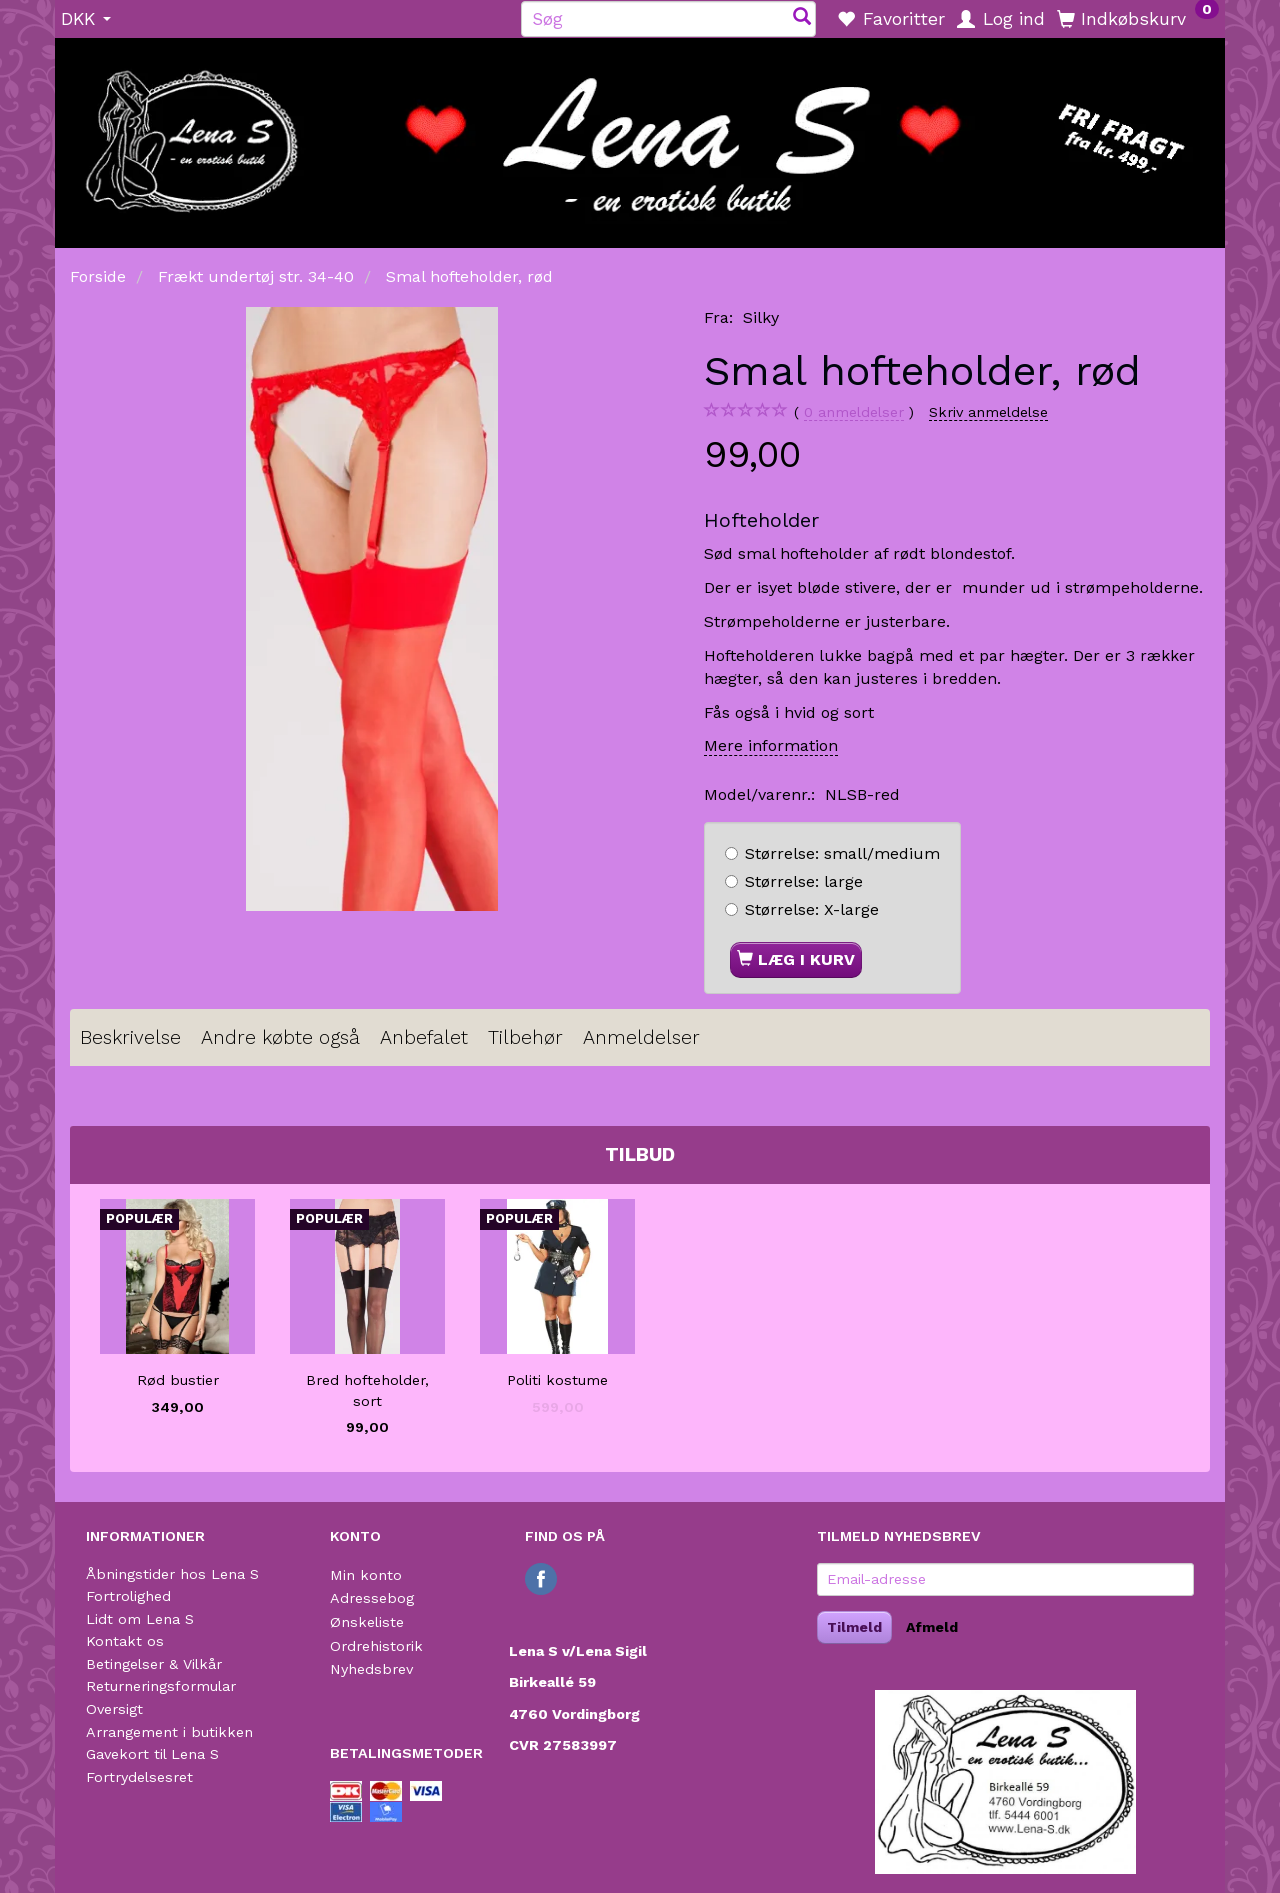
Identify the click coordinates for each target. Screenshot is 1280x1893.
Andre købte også (280, 1037)
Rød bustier (178, 1380)
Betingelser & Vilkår (154, 1664)
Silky (761, 317)
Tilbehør (525, 1037)
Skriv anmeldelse (988, 412)
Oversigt (114, 1709)
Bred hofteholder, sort (367, 1390)
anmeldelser (854, 412)
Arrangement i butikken (169, 1732)
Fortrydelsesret (139, 1777)
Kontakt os (125, 1641)
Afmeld (932, 1627)
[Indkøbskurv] (1138, 18)
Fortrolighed (128, 1596)
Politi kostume (557, 1380)
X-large (812, 909)
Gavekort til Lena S (152, 1754)
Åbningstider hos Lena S (172, 1574)
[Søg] (802, 18)
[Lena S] (640, 136)
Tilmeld (854, 1627)
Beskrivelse (130, 1037)
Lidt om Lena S (140, 1619)
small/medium (842, 853)
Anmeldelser (641, 1037)
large (804, 881)
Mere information (771, 745)
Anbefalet (424, 1037)
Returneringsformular (161, 1686)
